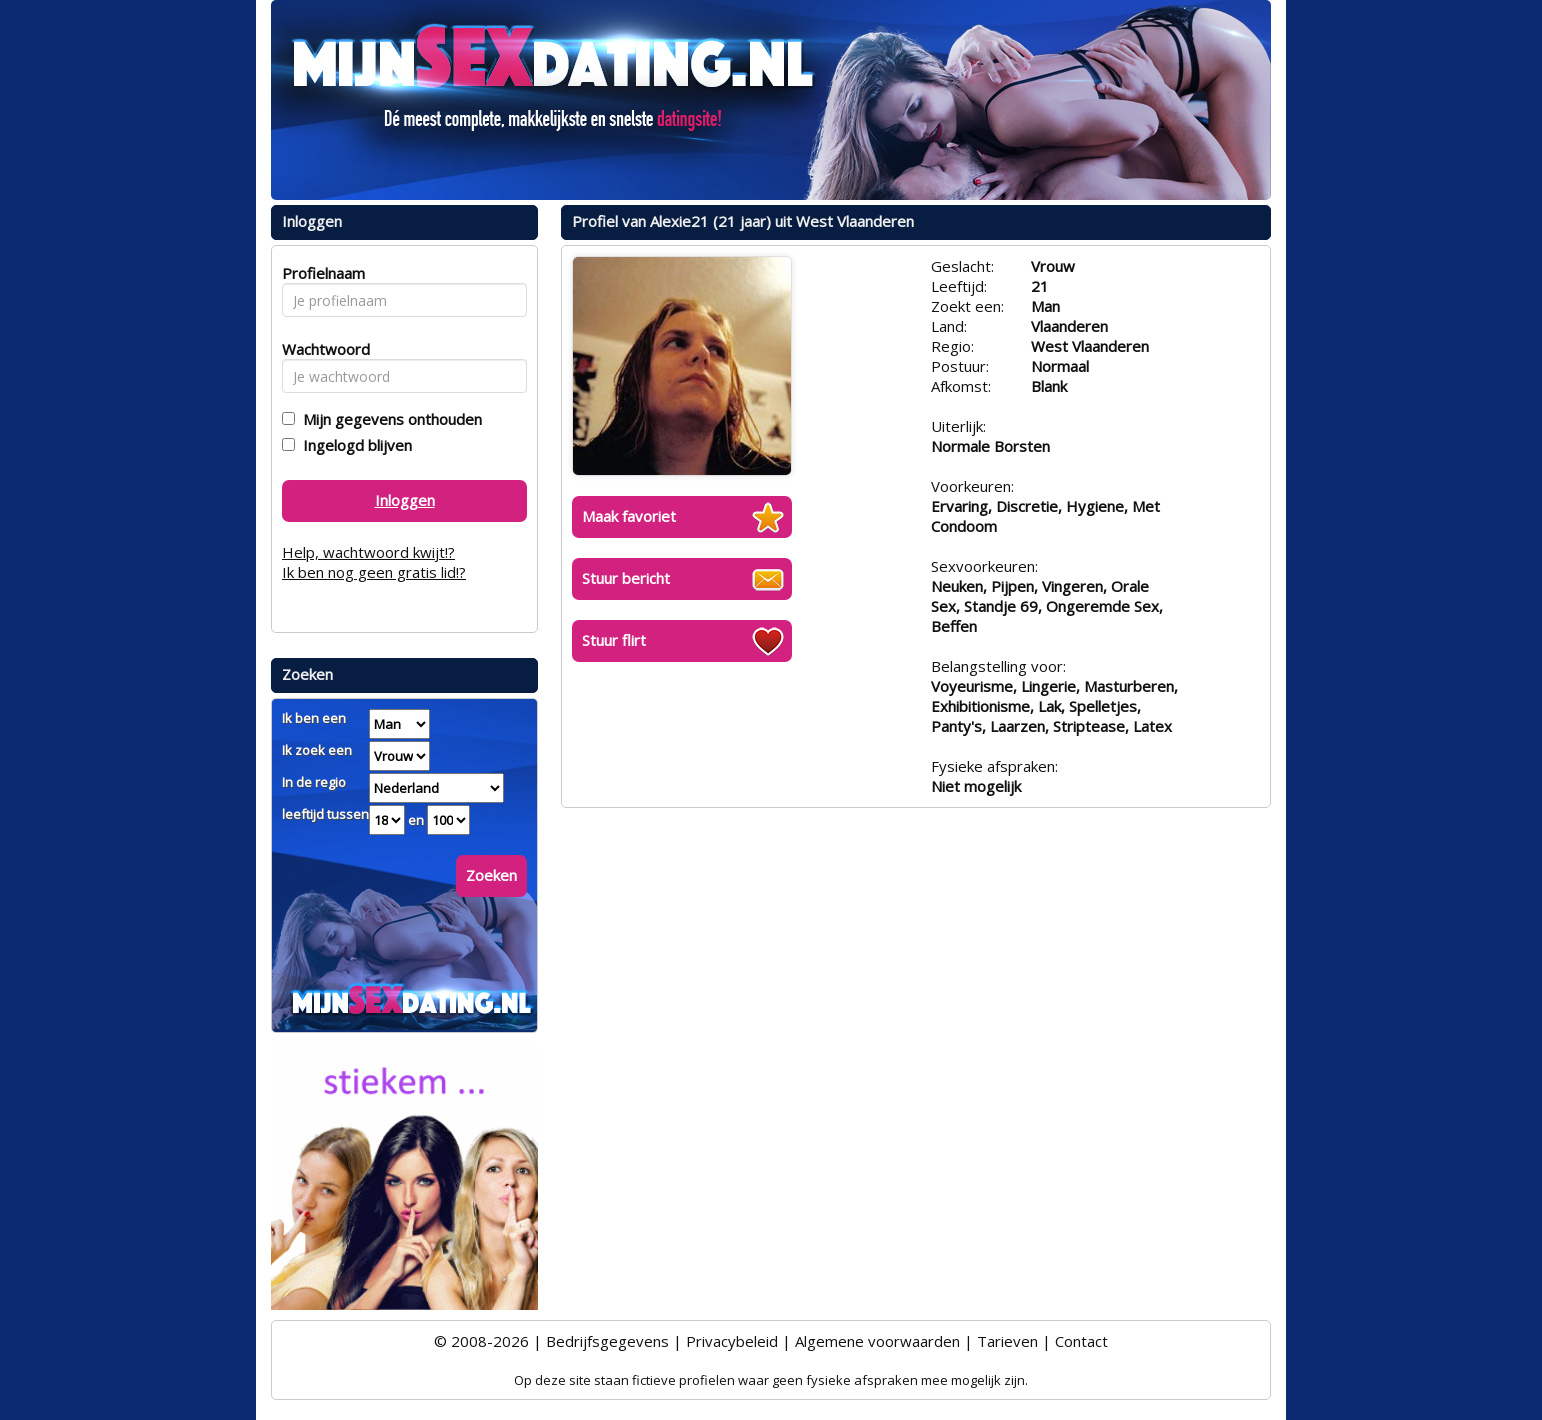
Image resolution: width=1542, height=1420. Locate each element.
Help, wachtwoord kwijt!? (368, 552)
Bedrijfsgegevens (607, 1341)
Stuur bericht (626, 578)
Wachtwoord (320, 349)
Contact (1081, 1341)
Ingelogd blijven (353, 445)
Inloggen (405, 500)
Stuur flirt (614, 640)
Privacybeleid (732, 1341)
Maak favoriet (629, 516)
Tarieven (1007, 1341)
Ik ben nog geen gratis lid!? (374, 572)
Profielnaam (320, 273)
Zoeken (491, 875)
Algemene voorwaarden (877, 1341)
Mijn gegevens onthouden (388, 419)
